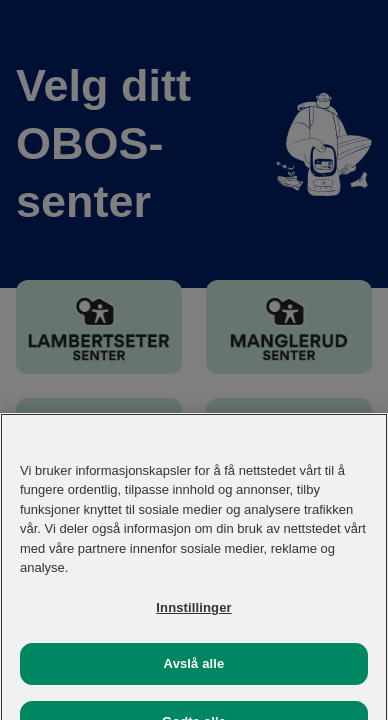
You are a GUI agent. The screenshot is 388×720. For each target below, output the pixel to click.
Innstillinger (193, 615)
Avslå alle (194, 671)
